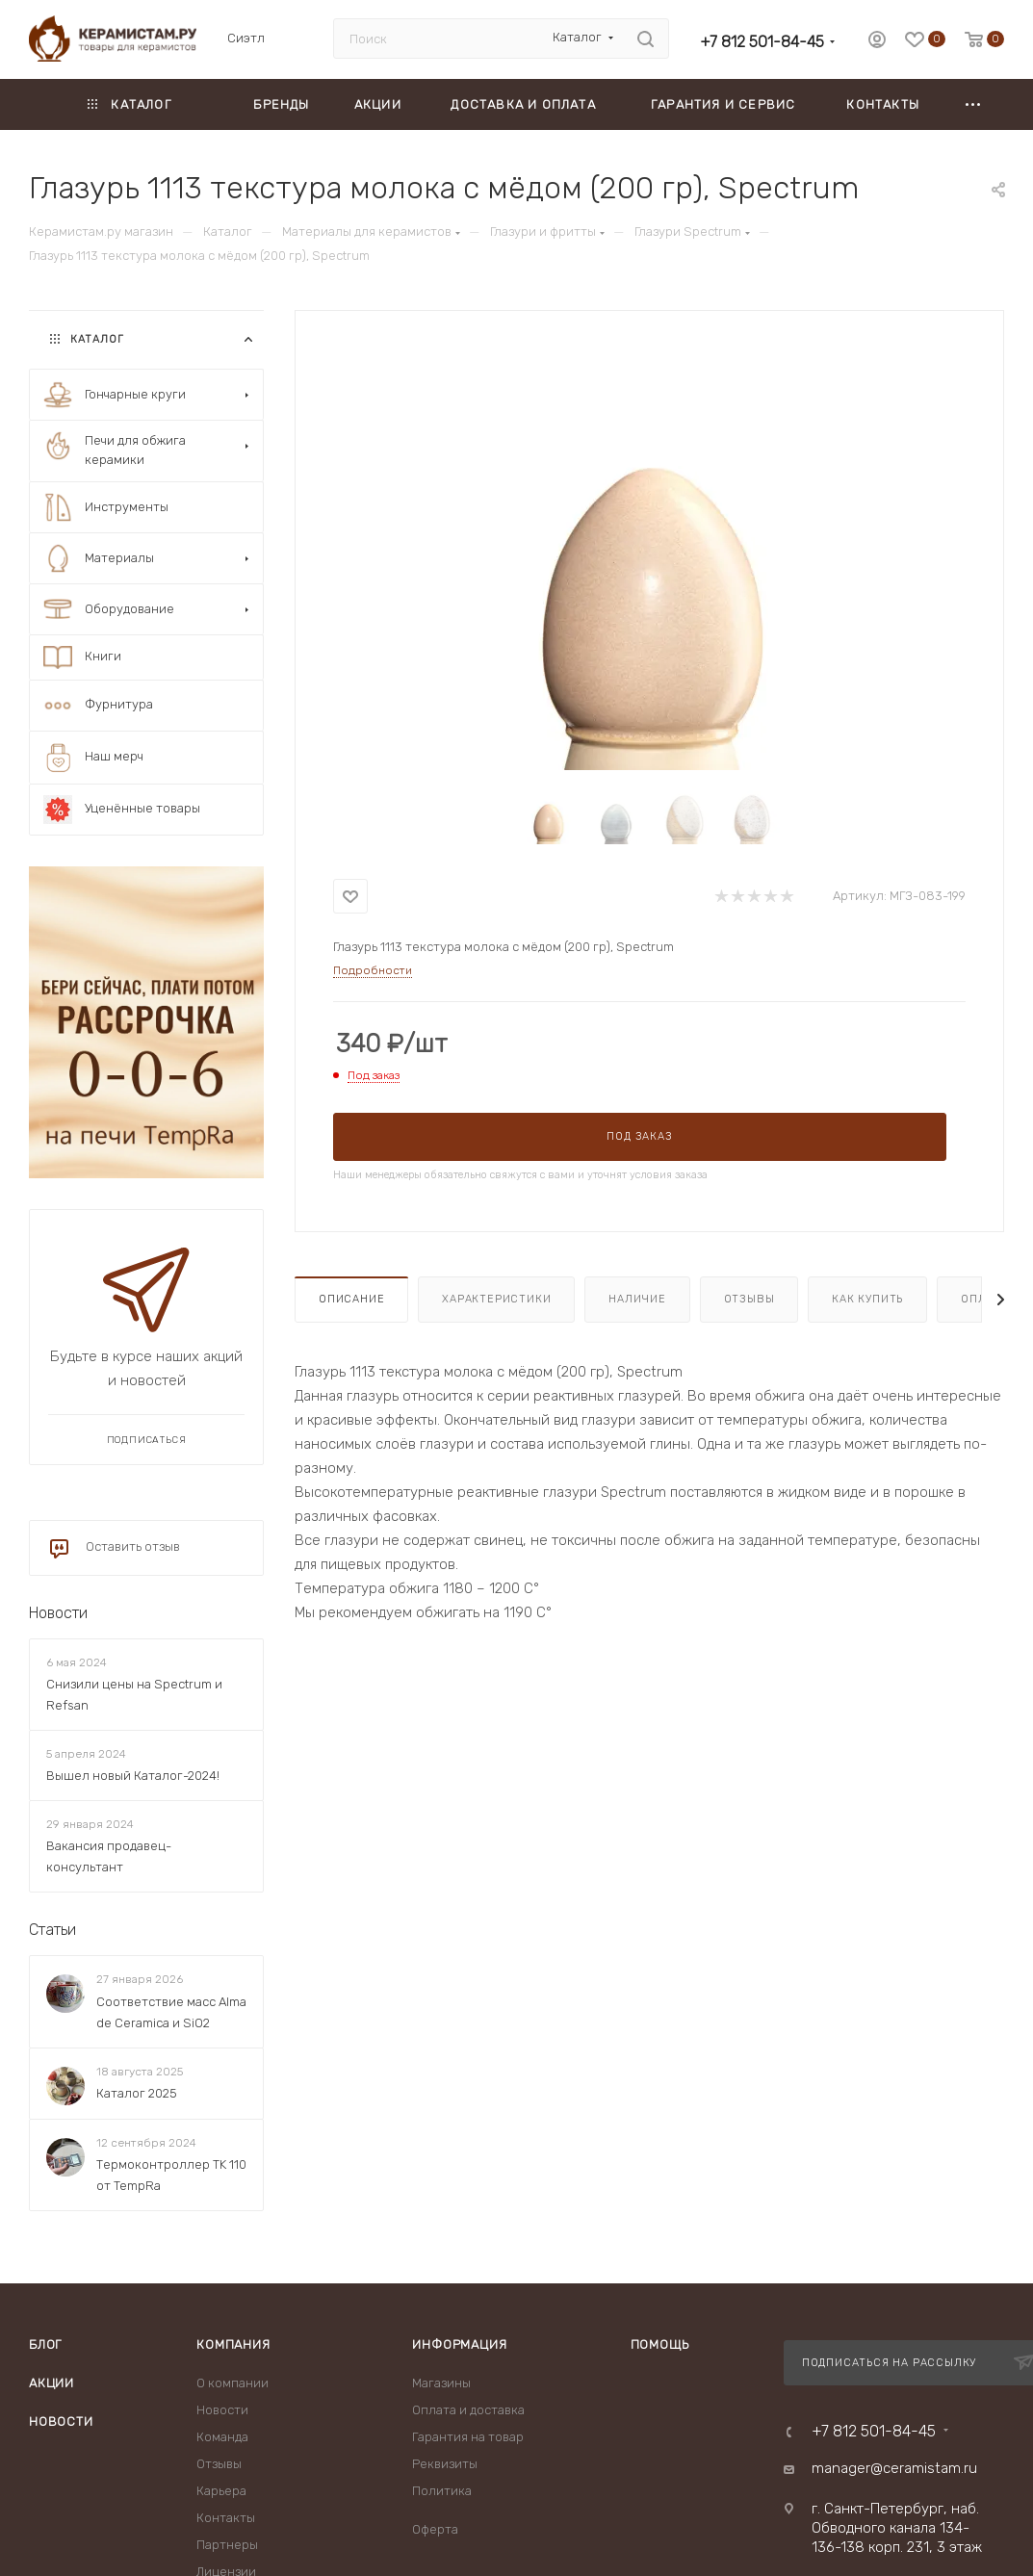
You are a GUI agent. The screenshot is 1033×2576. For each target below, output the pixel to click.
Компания (233, 2344)
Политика (442, 2491)
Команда (222, 2437)
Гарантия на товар (468, 2437)
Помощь (660, 2344)
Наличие (637, 1299)
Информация (459, 2344)
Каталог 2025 (136, 2093)
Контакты (225, 2518)
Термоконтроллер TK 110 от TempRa (171, 2175)
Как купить (867, 1299)
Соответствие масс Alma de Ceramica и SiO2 (171, 2012)
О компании (232, 2383)
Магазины (441, 2383)
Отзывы (749, 1299)
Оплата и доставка (468, 2410)
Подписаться (147, 1440)
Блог (45, 2344)
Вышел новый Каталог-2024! (133, 1775)
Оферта (435, 2529)
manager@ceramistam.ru (894, 2468)
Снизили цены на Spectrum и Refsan (134, 1695)
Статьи (52, 1930)
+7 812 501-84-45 (762, 42)
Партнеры (227, 2544)
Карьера (221, 2491)
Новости (58, 1613)
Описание (351, 1299)
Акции (51, 2383)
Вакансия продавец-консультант (108, 1857)
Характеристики (496, 1299)
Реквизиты (445, 2464)
